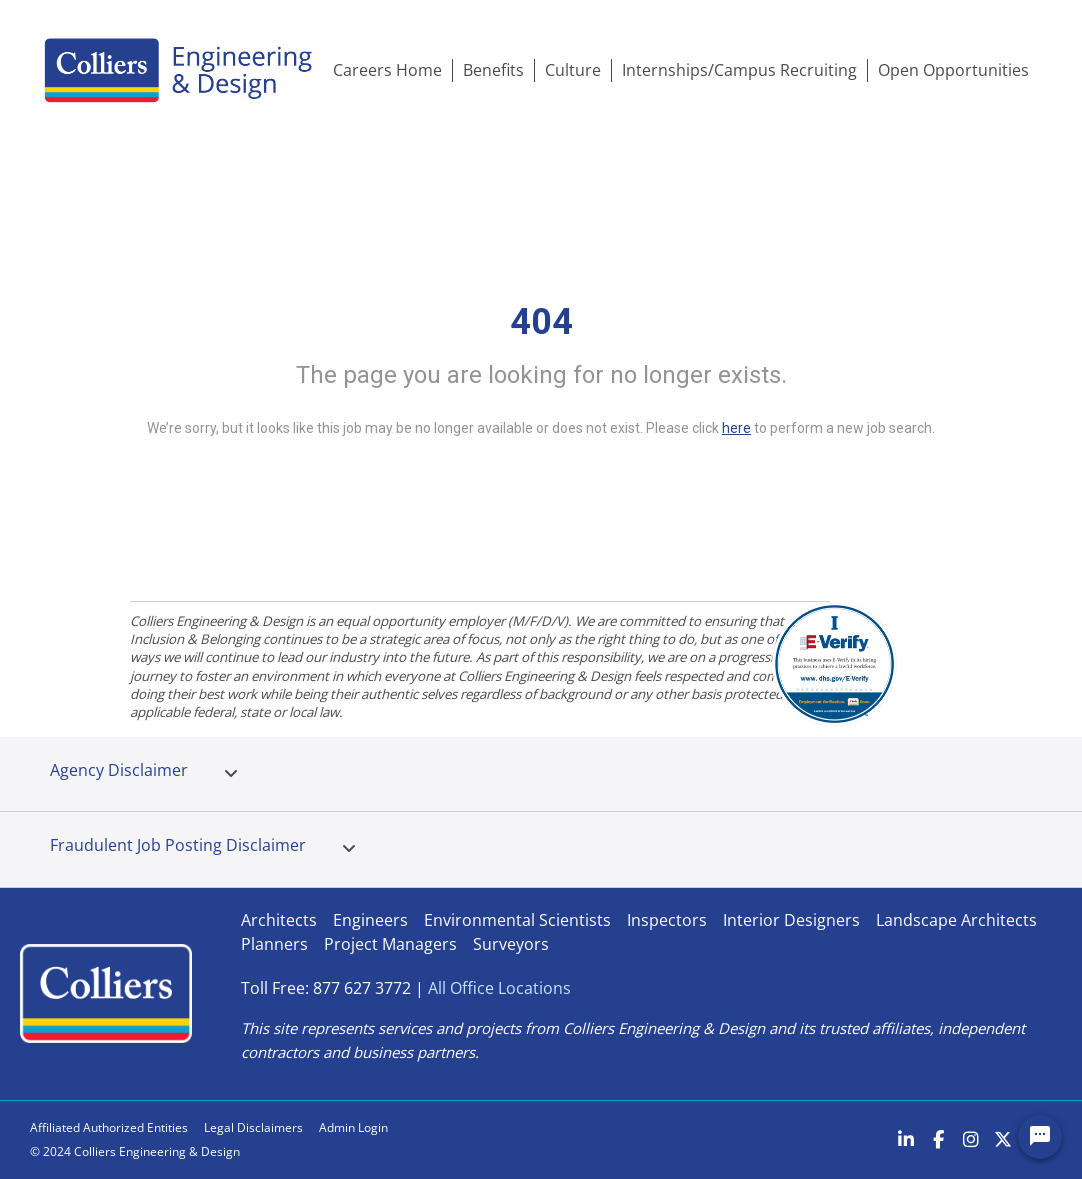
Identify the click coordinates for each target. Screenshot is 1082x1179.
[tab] (231, 774)
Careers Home (387, 70)
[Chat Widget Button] (1040, 1137)
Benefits (493, 70)
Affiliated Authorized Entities (109, 1127)
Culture (573, 70)
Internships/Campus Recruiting (739, 70)
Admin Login (353, 1127)
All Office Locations (499, 988)
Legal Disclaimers (253, 1127)
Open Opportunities (953, 70)
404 (541, 322)
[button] (231, 774)
